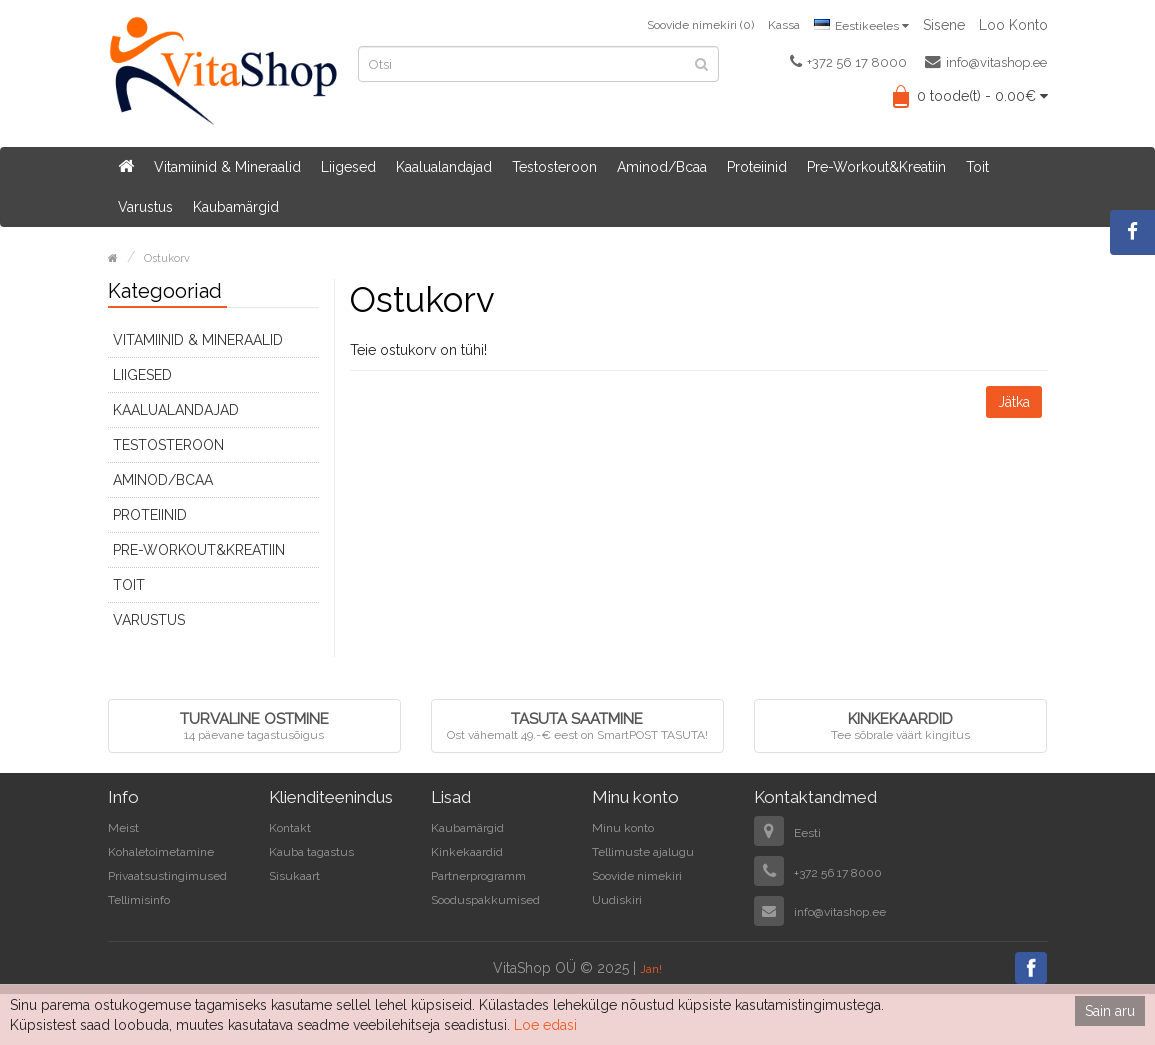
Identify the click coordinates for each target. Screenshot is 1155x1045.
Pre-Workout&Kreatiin (876, 167)
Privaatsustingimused (167, 876)
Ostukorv (167, 258)
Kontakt (290, 828)
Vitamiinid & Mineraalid (227, 167)
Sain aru (1110, 1011)
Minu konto (623, 828)
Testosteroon (554, 167)
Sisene (944, 25)
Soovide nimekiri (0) (700, 25)
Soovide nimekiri (637, 876)
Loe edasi (545, 1025)
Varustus (145, 207)
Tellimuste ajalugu (643, 852)
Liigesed (348, 167)
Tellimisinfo (139, 900)
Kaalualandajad (444, 167)
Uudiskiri (617, 900)
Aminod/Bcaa (662, 167)
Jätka (1014, 402)
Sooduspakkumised (485, 900)
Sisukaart (294, 876)
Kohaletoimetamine (161, 852)
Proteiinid (757, 167)
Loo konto (1013, 25)
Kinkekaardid (467, 852)
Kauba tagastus (311, 852)
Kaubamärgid (236, 207)
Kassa (784, 25)
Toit (977, 167)
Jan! (651, 969)
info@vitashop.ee (986, 62)
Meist (123, 828)
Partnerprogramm (478, 876)
